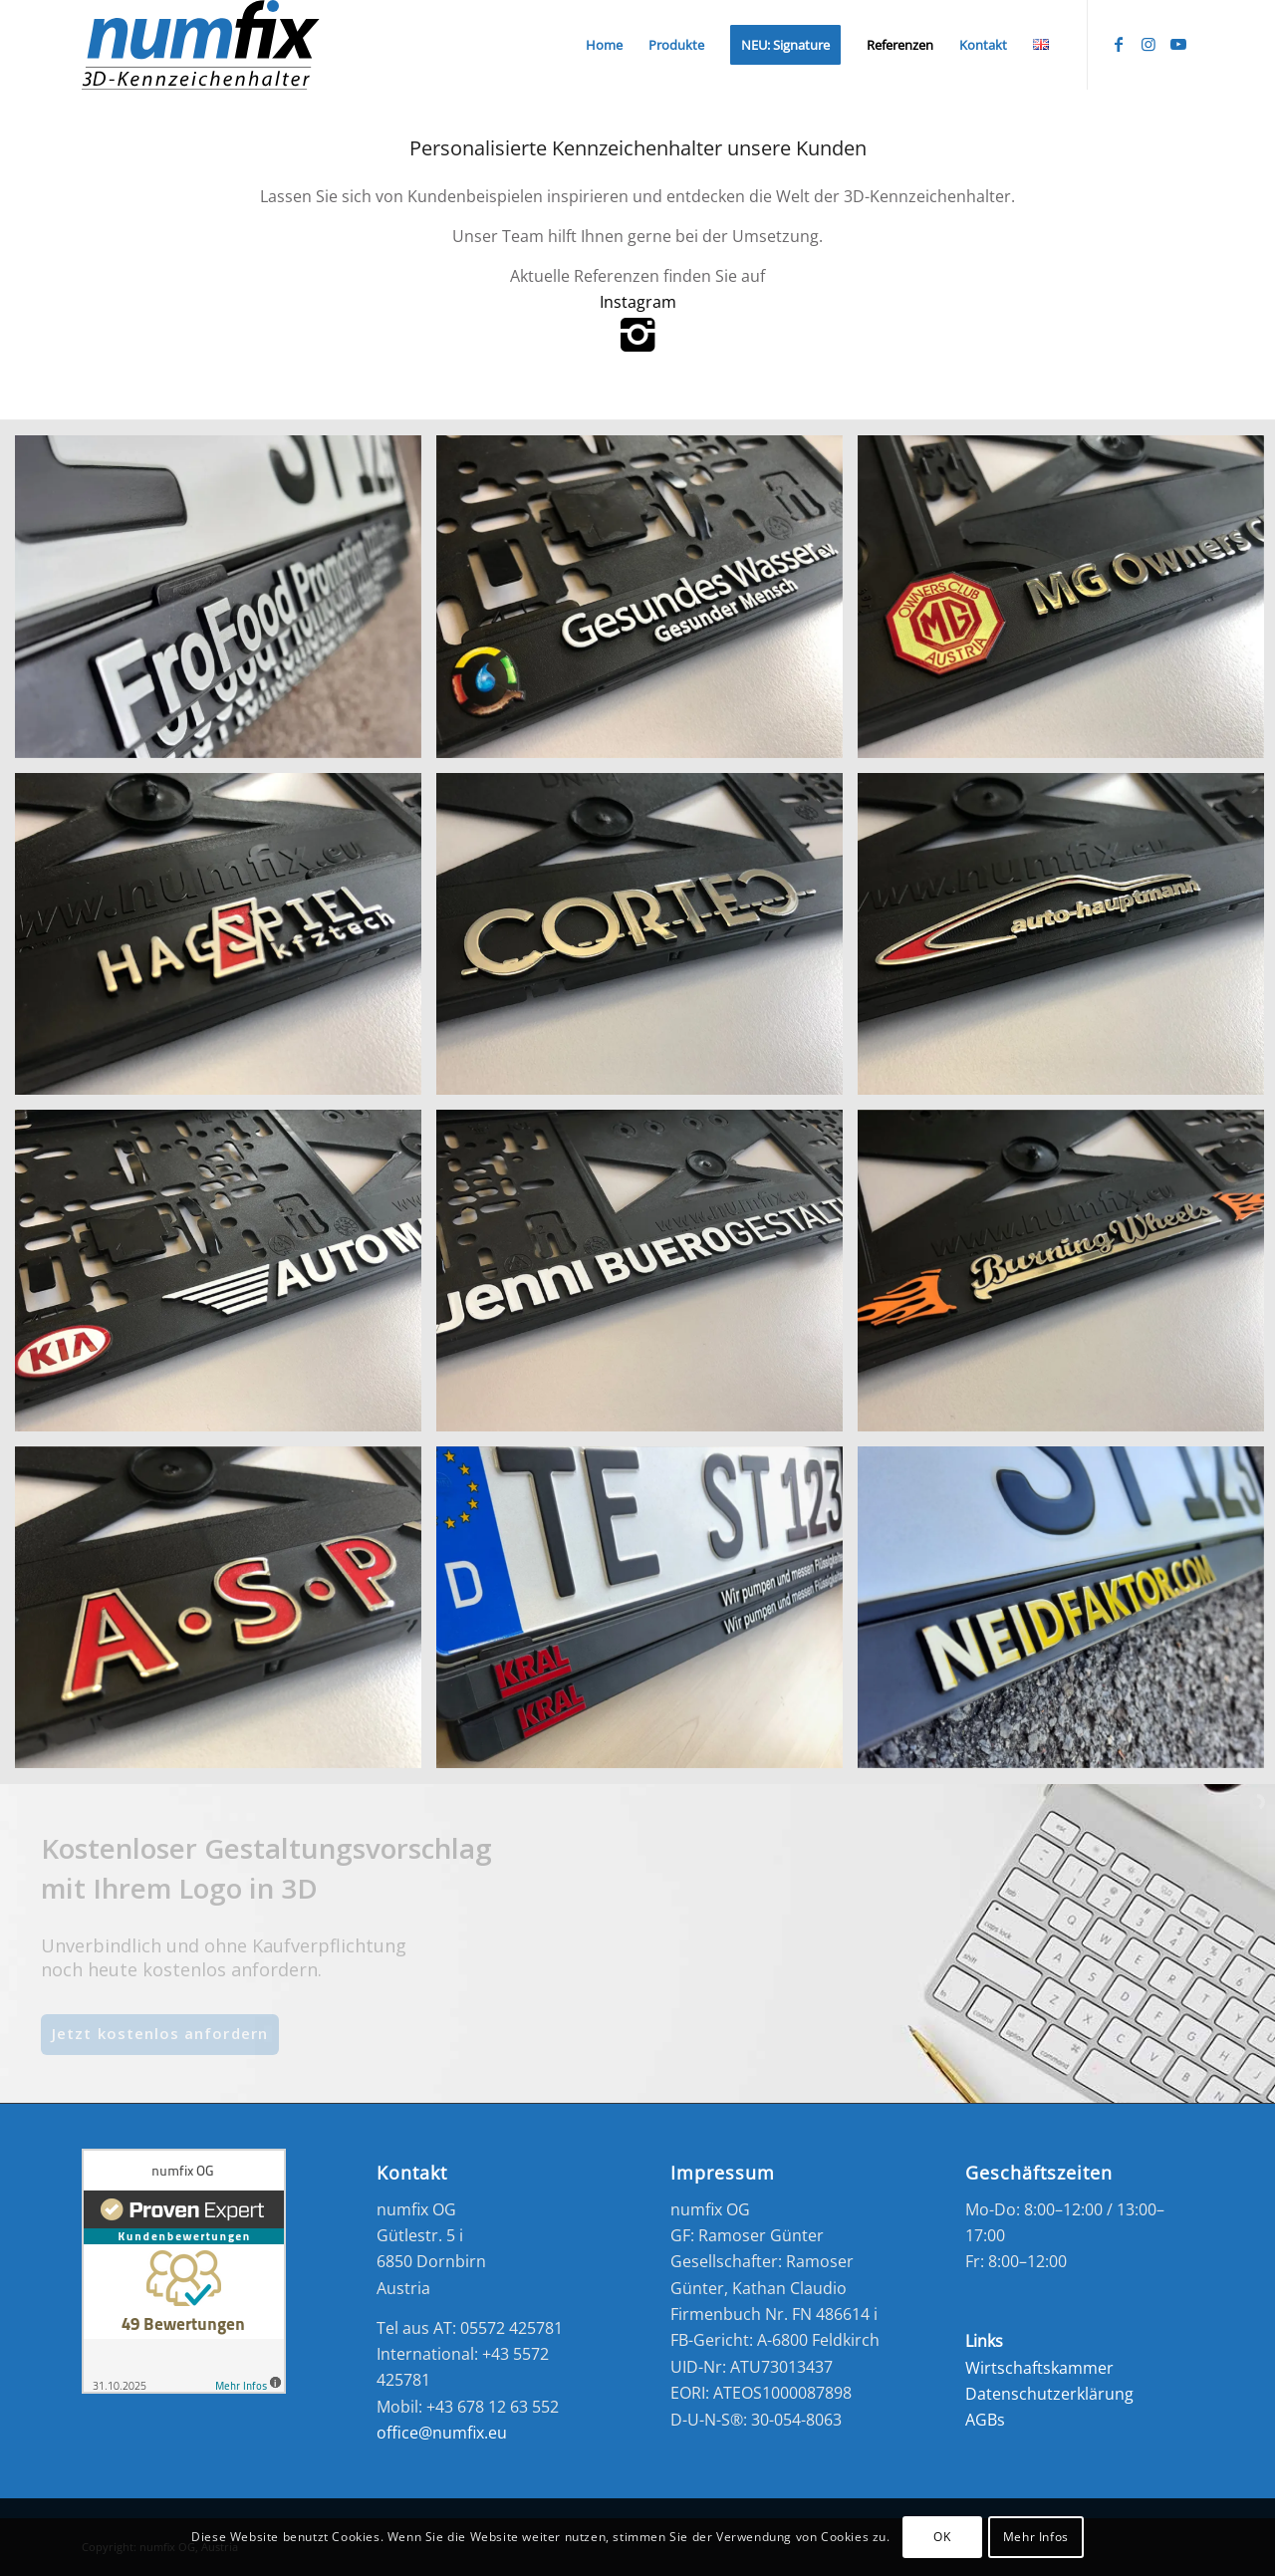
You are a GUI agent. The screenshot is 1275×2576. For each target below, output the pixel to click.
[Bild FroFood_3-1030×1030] (225, 603)
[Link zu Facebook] (1119, 44)
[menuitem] (604, 45)
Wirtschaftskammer (1039, 2368)
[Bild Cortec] (647, 941)
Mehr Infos (1036, 2536)
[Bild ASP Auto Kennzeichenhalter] (225, 1614)
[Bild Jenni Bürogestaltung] (647, 1278)
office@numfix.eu (442, 2433)
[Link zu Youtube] (1178, 44)
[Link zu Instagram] (1148, 44)
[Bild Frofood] (647, 603)
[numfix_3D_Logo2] (201, 45)
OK (941, 2536)
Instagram (637, 324)
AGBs (985, 2420)
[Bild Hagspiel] (225, 941)
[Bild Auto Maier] (225, 1278)
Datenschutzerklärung (1049, 2394)
